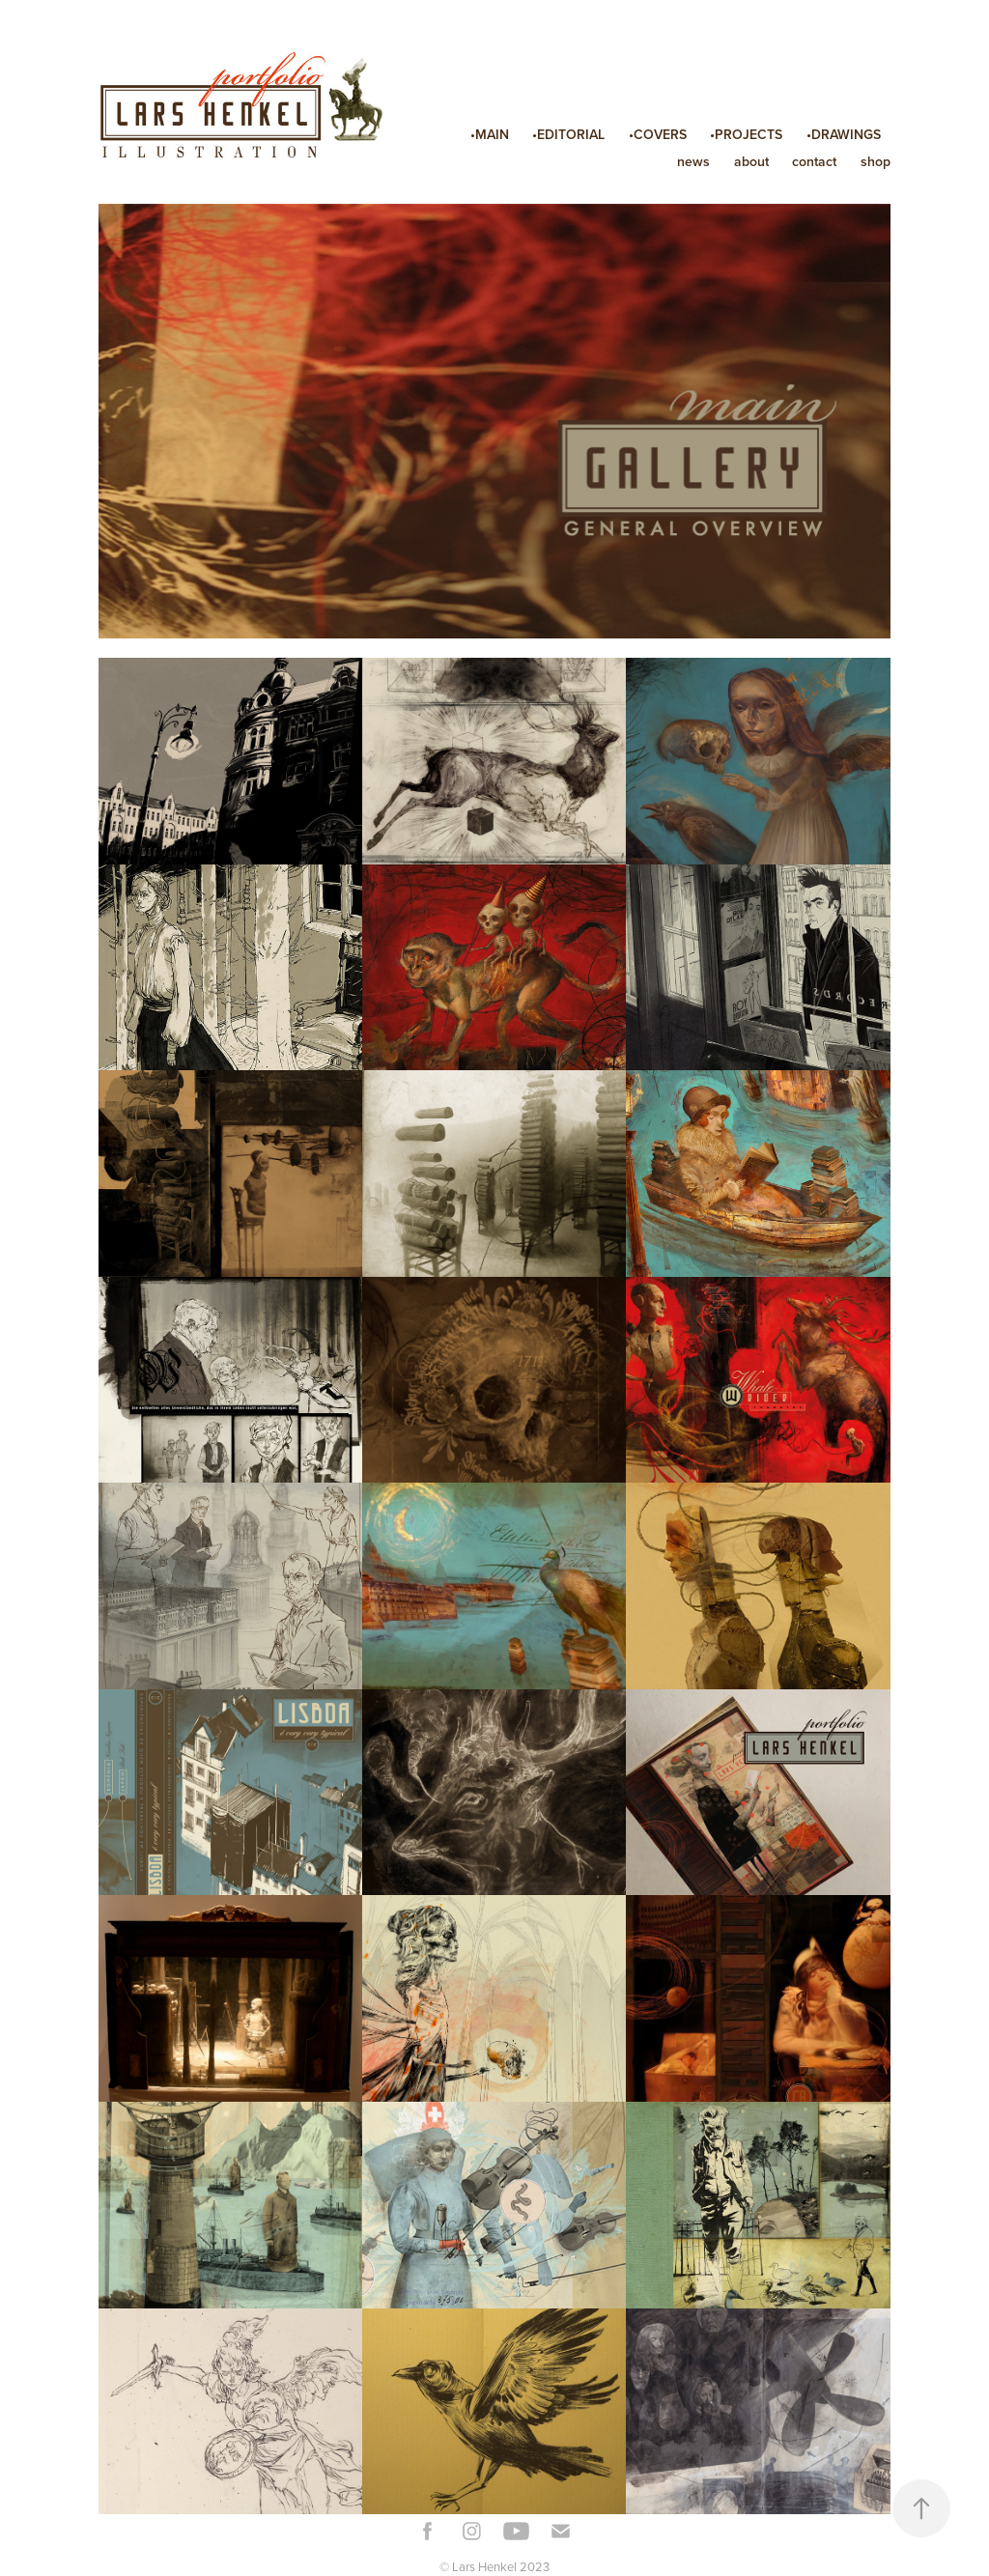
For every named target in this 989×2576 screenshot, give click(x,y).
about (751, 161)
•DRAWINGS (843, 134)
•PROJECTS (746, 134)
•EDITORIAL (568, 134)
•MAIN (489, 134)
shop (875, 161)
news (693, 161)
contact (814, 161)
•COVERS (658, 134)
